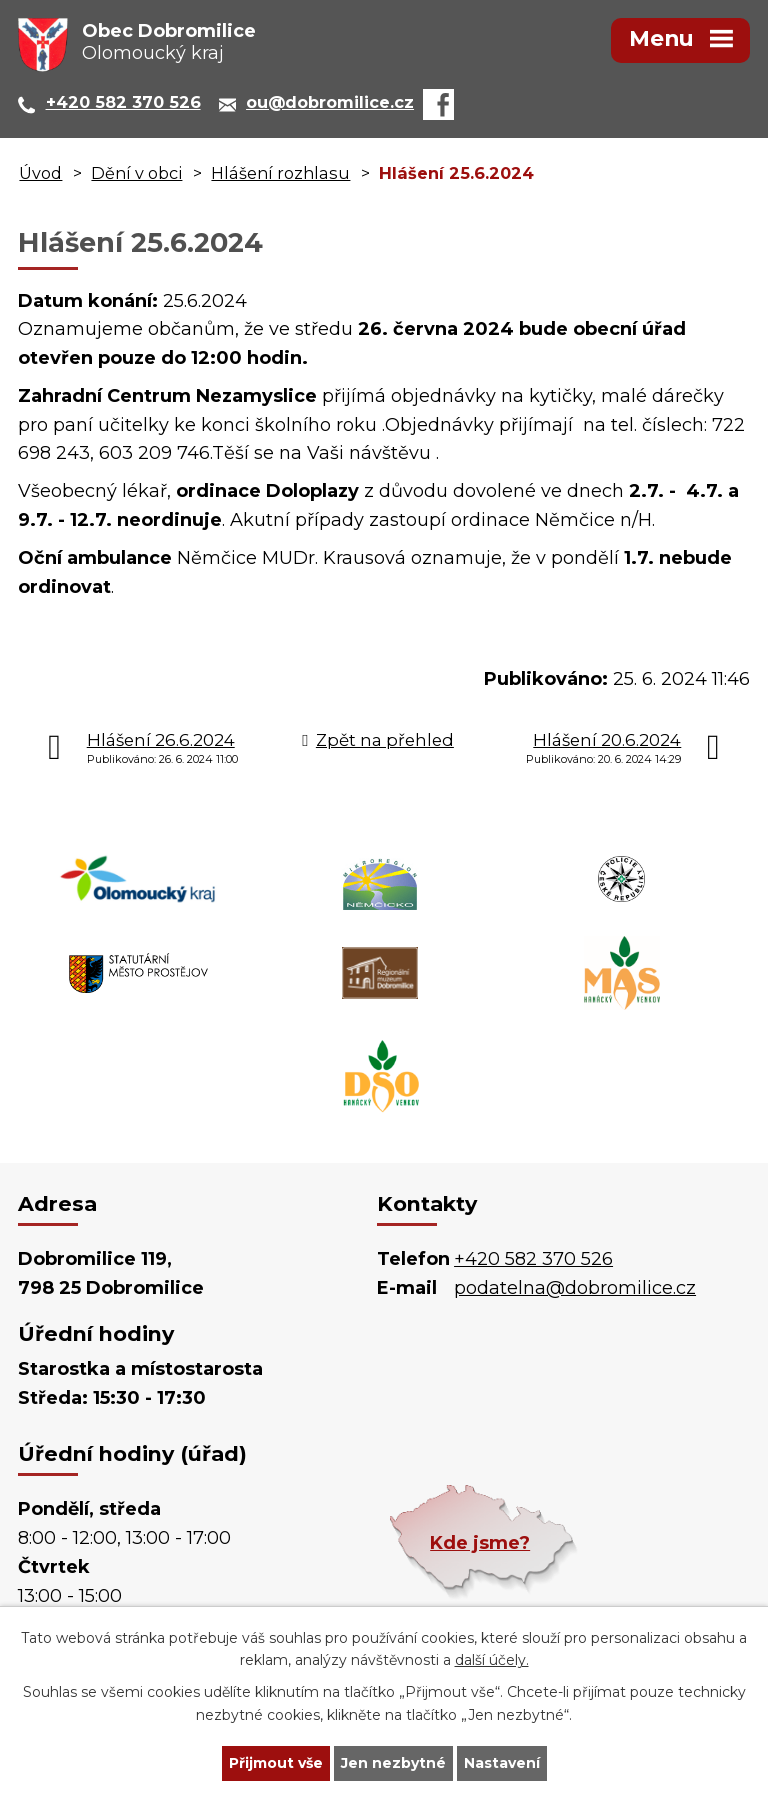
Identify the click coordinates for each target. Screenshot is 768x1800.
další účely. (492, 1661)
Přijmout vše (276, 1763)
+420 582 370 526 (533, 1259)
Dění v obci (136, 173)
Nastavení (502, 1763)
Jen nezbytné (393, 1763)
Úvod (40, 173)
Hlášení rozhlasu (280, 173)
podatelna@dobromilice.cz (575, 1288)
